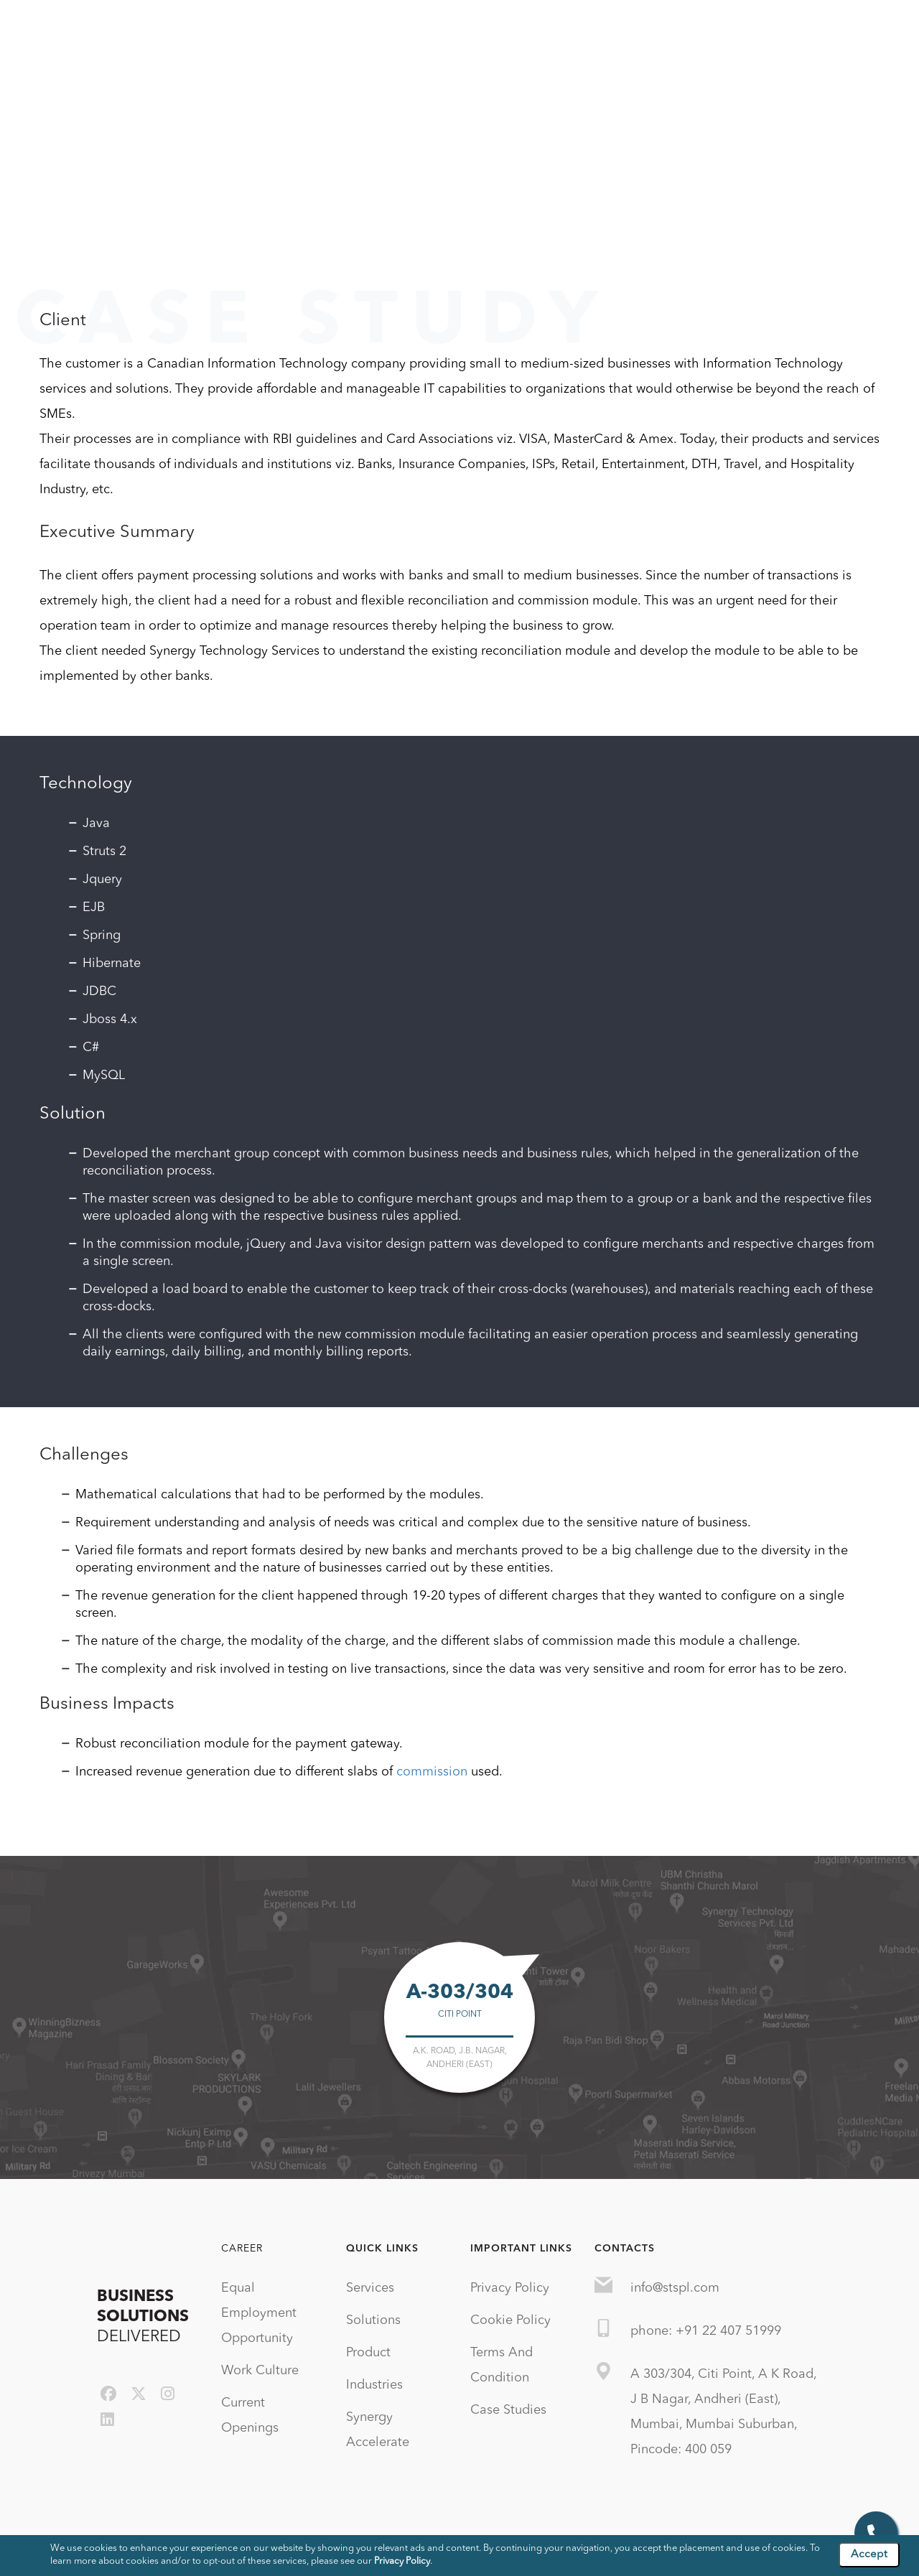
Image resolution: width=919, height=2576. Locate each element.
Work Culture (260, 2370)
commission (431, 1771)
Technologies (652, 28)
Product (505, 28)
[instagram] (167, 2395)
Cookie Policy (510, 2320)
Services (371, 28)
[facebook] (108, 2395)
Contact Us (872, 28)
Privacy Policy (509, 2288)
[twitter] (138, 2395)
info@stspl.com (674, 2288)
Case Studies (788, 28)
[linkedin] (107, 2421)
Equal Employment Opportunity (259, 2313)
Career (242, 2249)
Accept (869, 2554)
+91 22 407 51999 (728, 2331)
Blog (721, 28)
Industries (571, 28)
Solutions (439, 28)
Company (303, 28)
